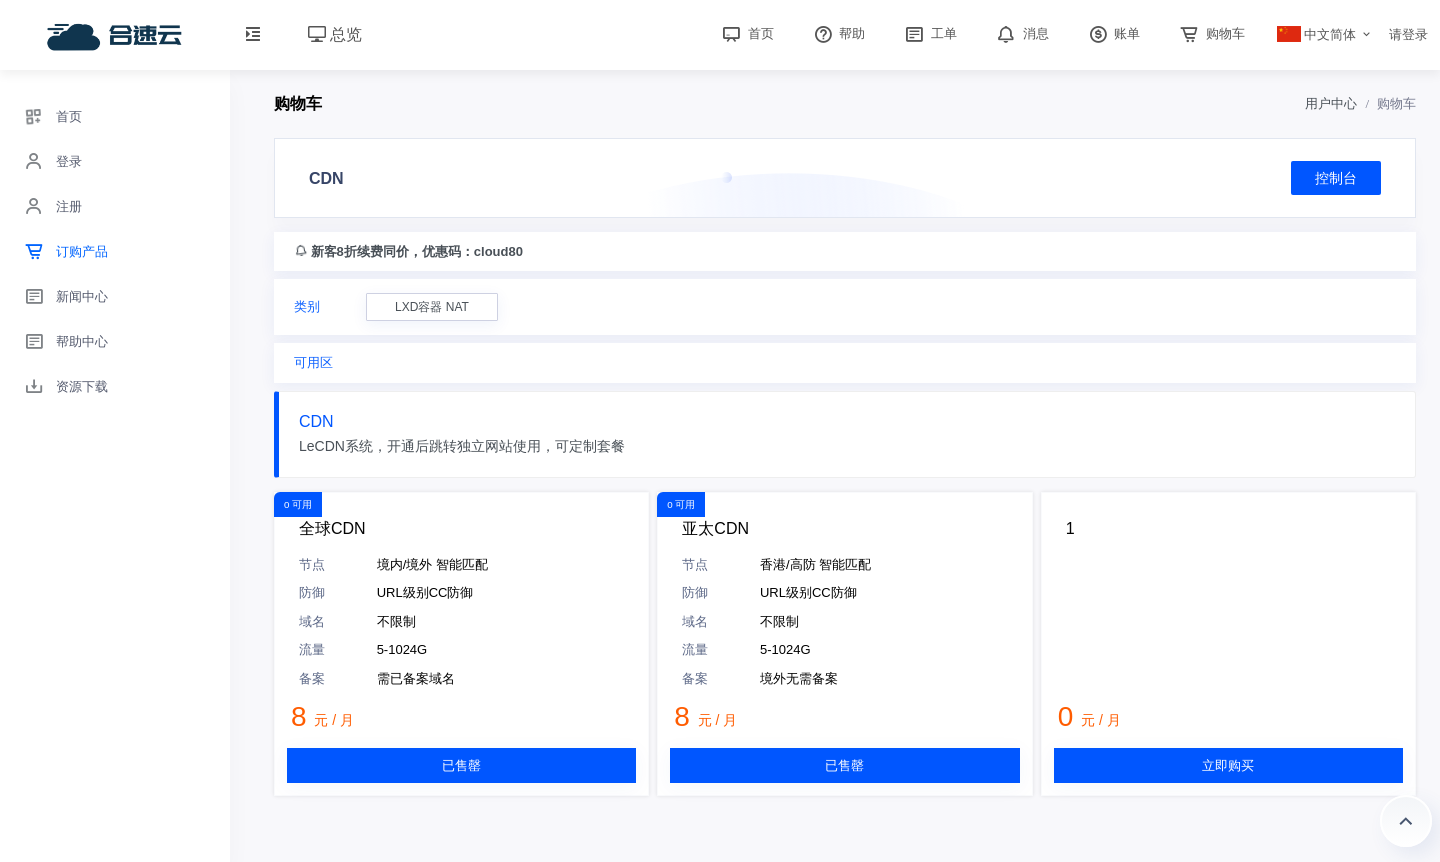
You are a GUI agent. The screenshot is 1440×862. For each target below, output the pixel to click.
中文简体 (1317, 34)
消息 (1021, 33)
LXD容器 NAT (432, 307)
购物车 (1210, 33)
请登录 (1408, 34)
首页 (746, 33)
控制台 (1336, 178)
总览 (335, 34)
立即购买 (1228, 765)
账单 (1113, 33)
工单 (929, 33)
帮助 (838, 33)
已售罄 (461, 765)
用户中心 (1331, 103)
